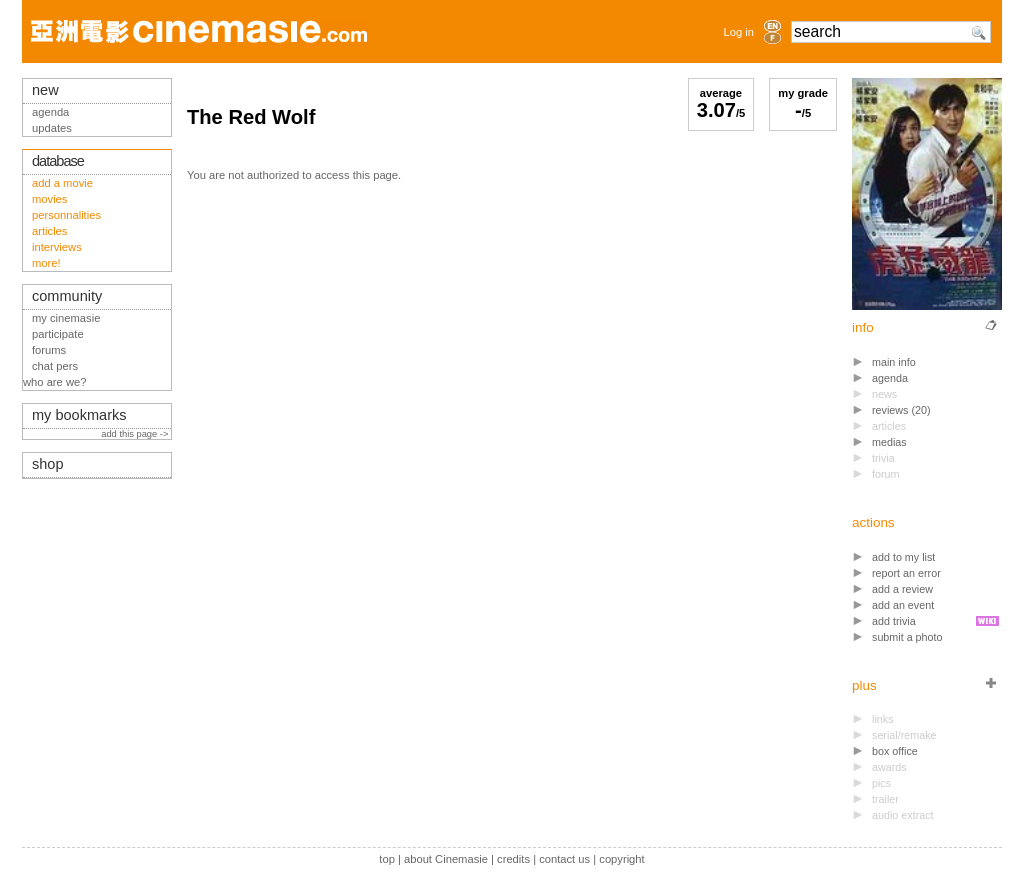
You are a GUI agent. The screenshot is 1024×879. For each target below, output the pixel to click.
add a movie (62, 183)
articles (49, 231)
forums (49, 350)
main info (894, 362)
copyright (621, 859)
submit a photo (907, 637)
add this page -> (136, 434)
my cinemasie (66, 318)
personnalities (66, 215)
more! (46, 263)
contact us (564, 859)
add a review (902, 589)
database (58, 161)
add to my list (903, 557)
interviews (57, 247)
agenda (890, 378)
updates (52, 128)
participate (58, 334)
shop (48, 464)
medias (889, 442)
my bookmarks (79, 415)
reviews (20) (901, 410)
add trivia (894, 621)
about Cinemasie (446, 859)
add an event (903, 605)
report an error (906, 573)
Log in (739, 32)
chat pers (55, 366)
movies (49, 199)
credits (513, 859)
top (387, 859)
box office (895, 751)
